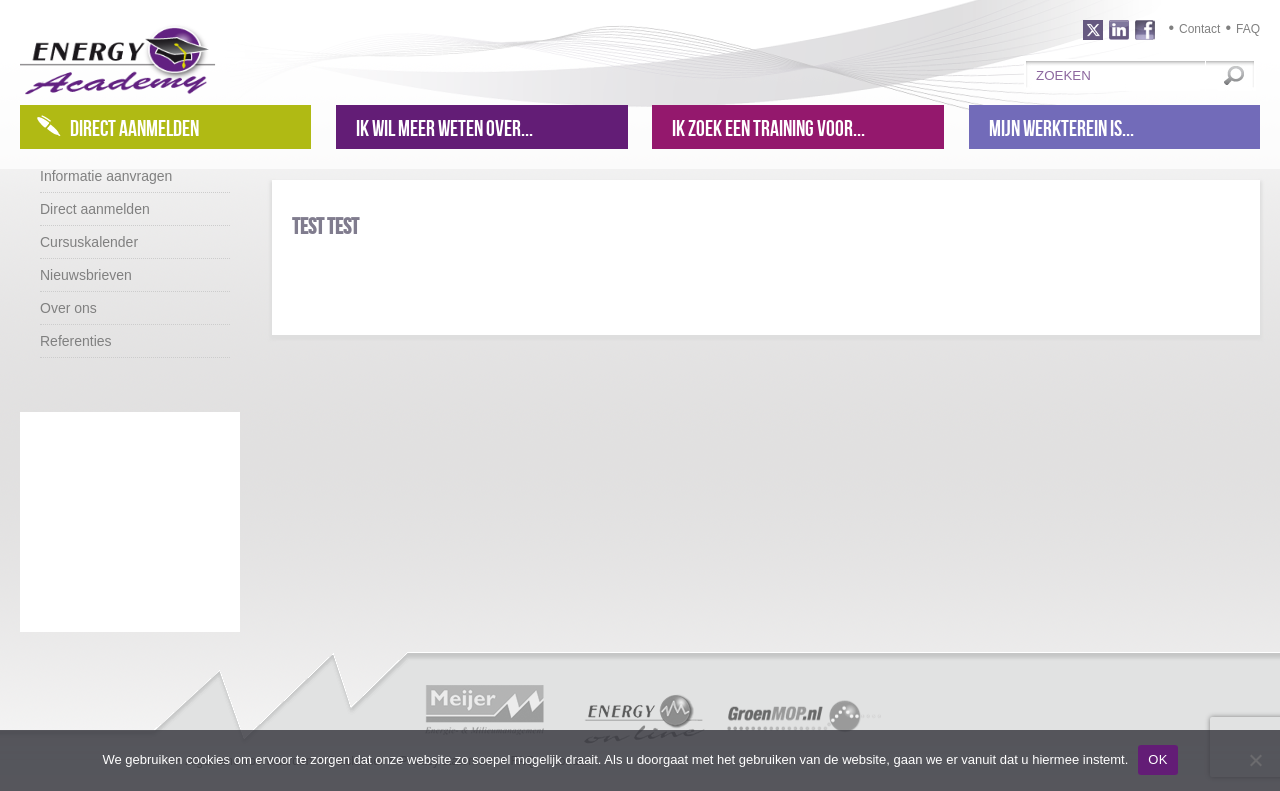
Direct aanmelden (134, 128)
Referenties (76, 341)
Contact (1199, 29)
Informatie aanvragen (106, 176)
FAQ (1248, 29)
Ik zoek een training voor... (768, 128)
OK (1157, 759)
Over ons (68, 308)
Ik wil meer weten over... (444, 128)
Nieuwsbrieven (86, 275)
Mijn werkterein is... (1061, 128)
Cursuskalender (89, 242)
